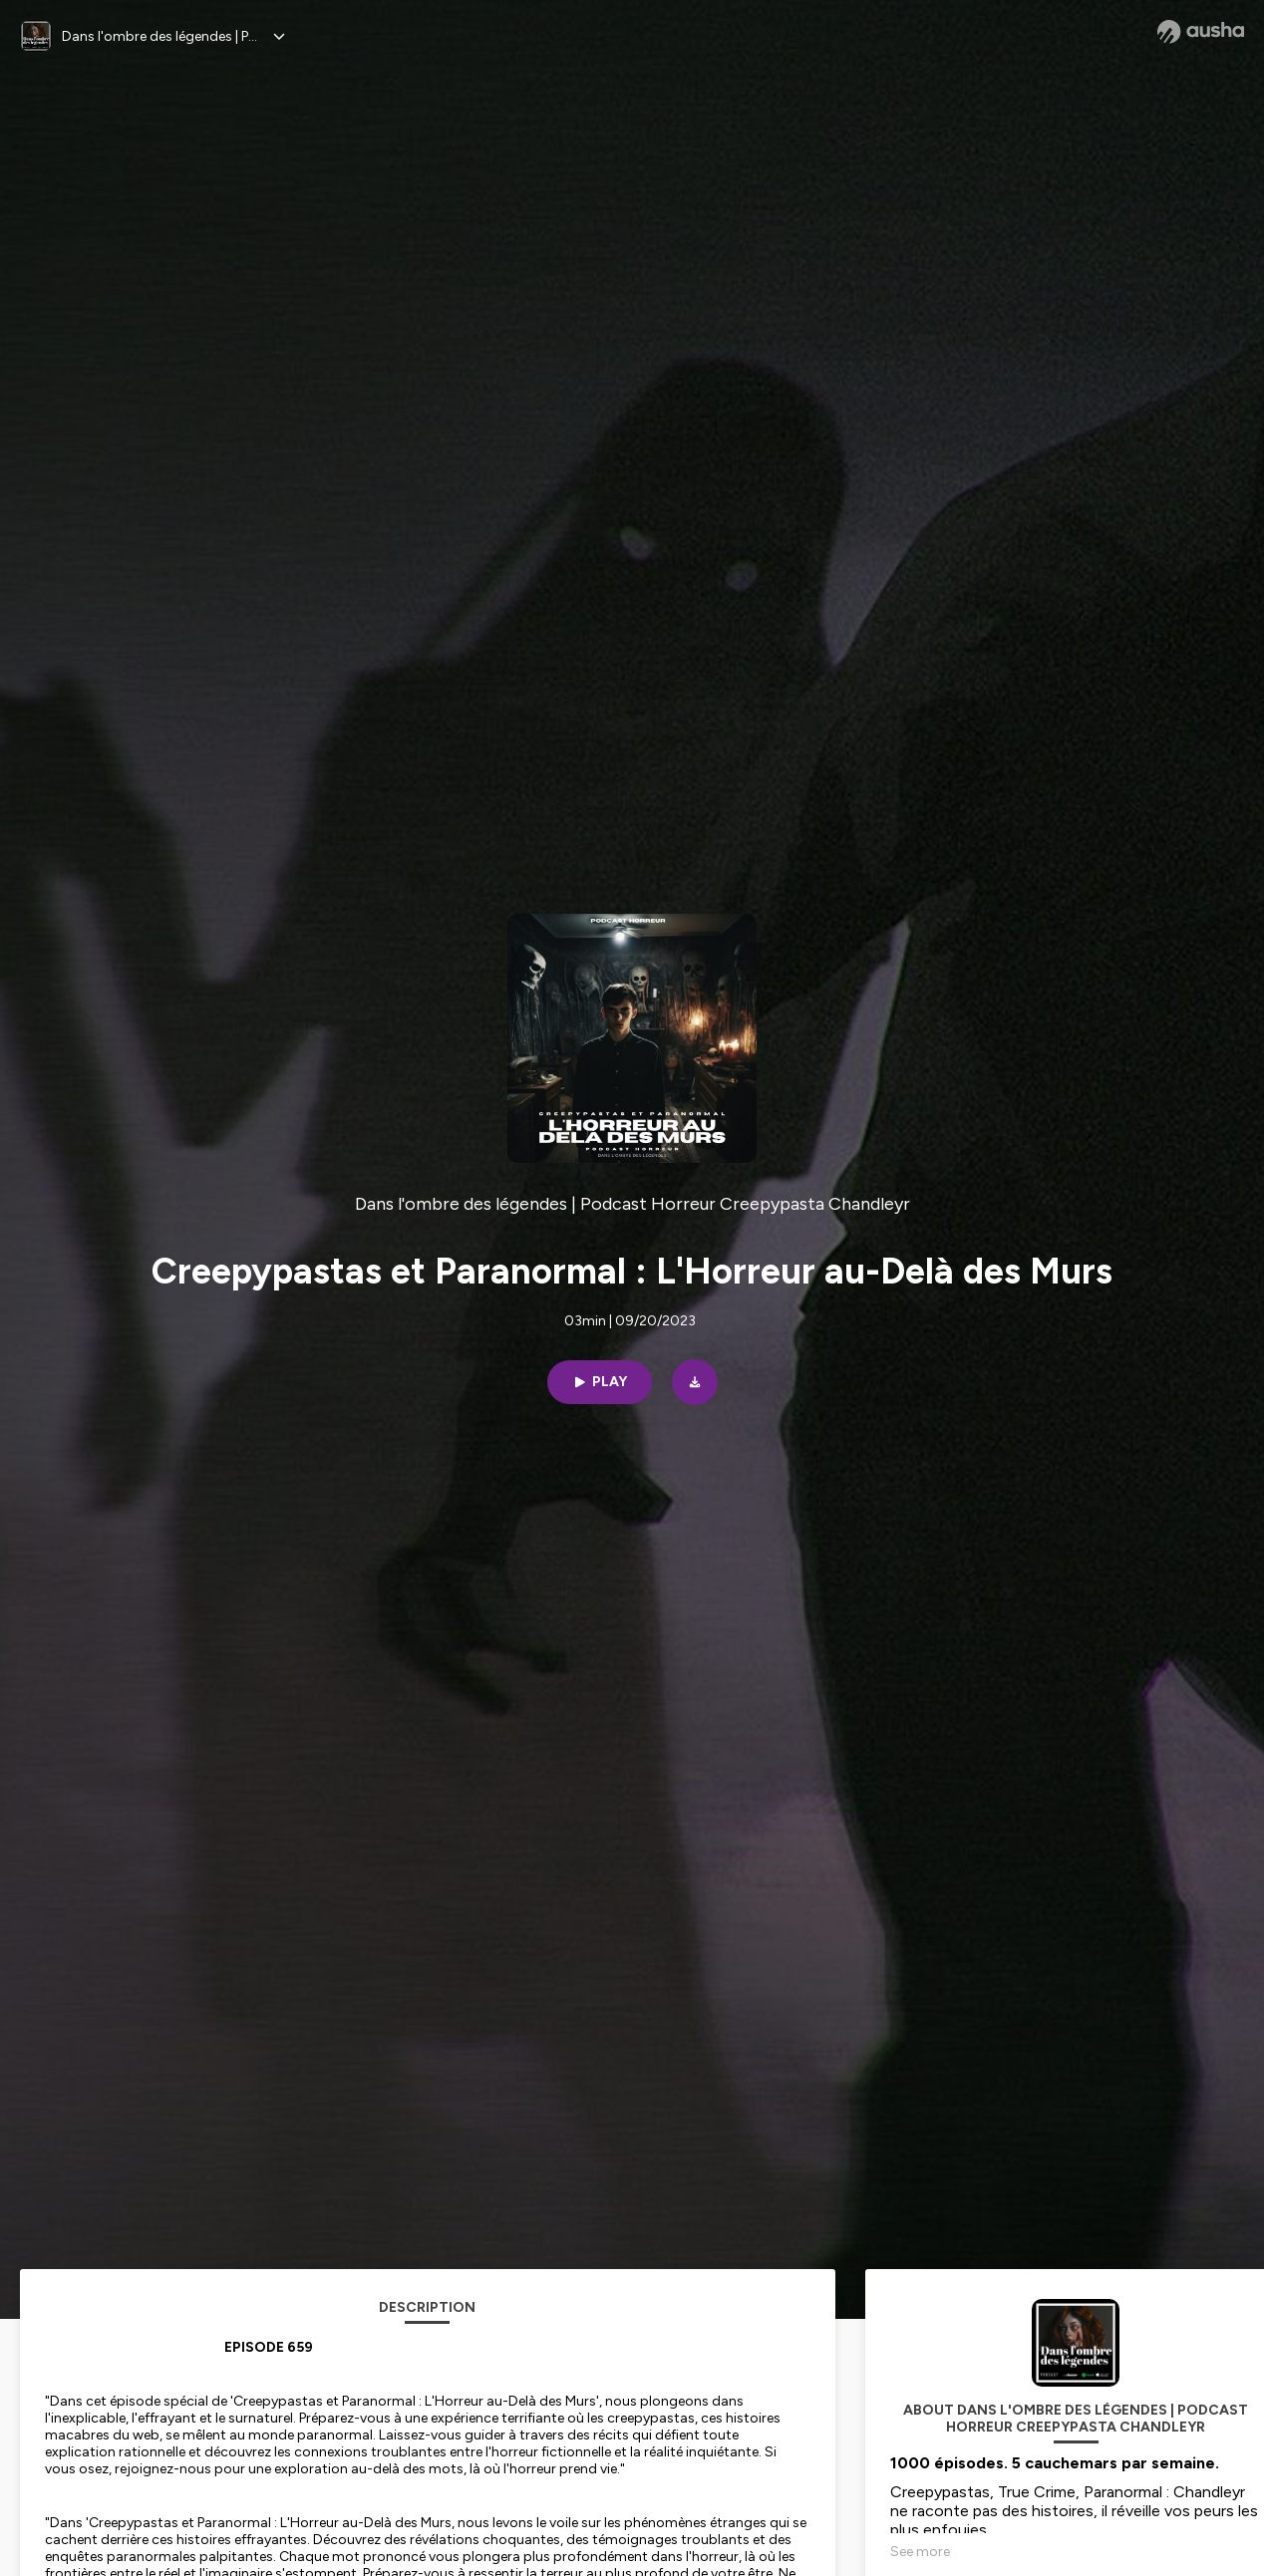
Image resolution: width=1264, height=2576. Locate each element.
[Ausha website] (1200, 32)
